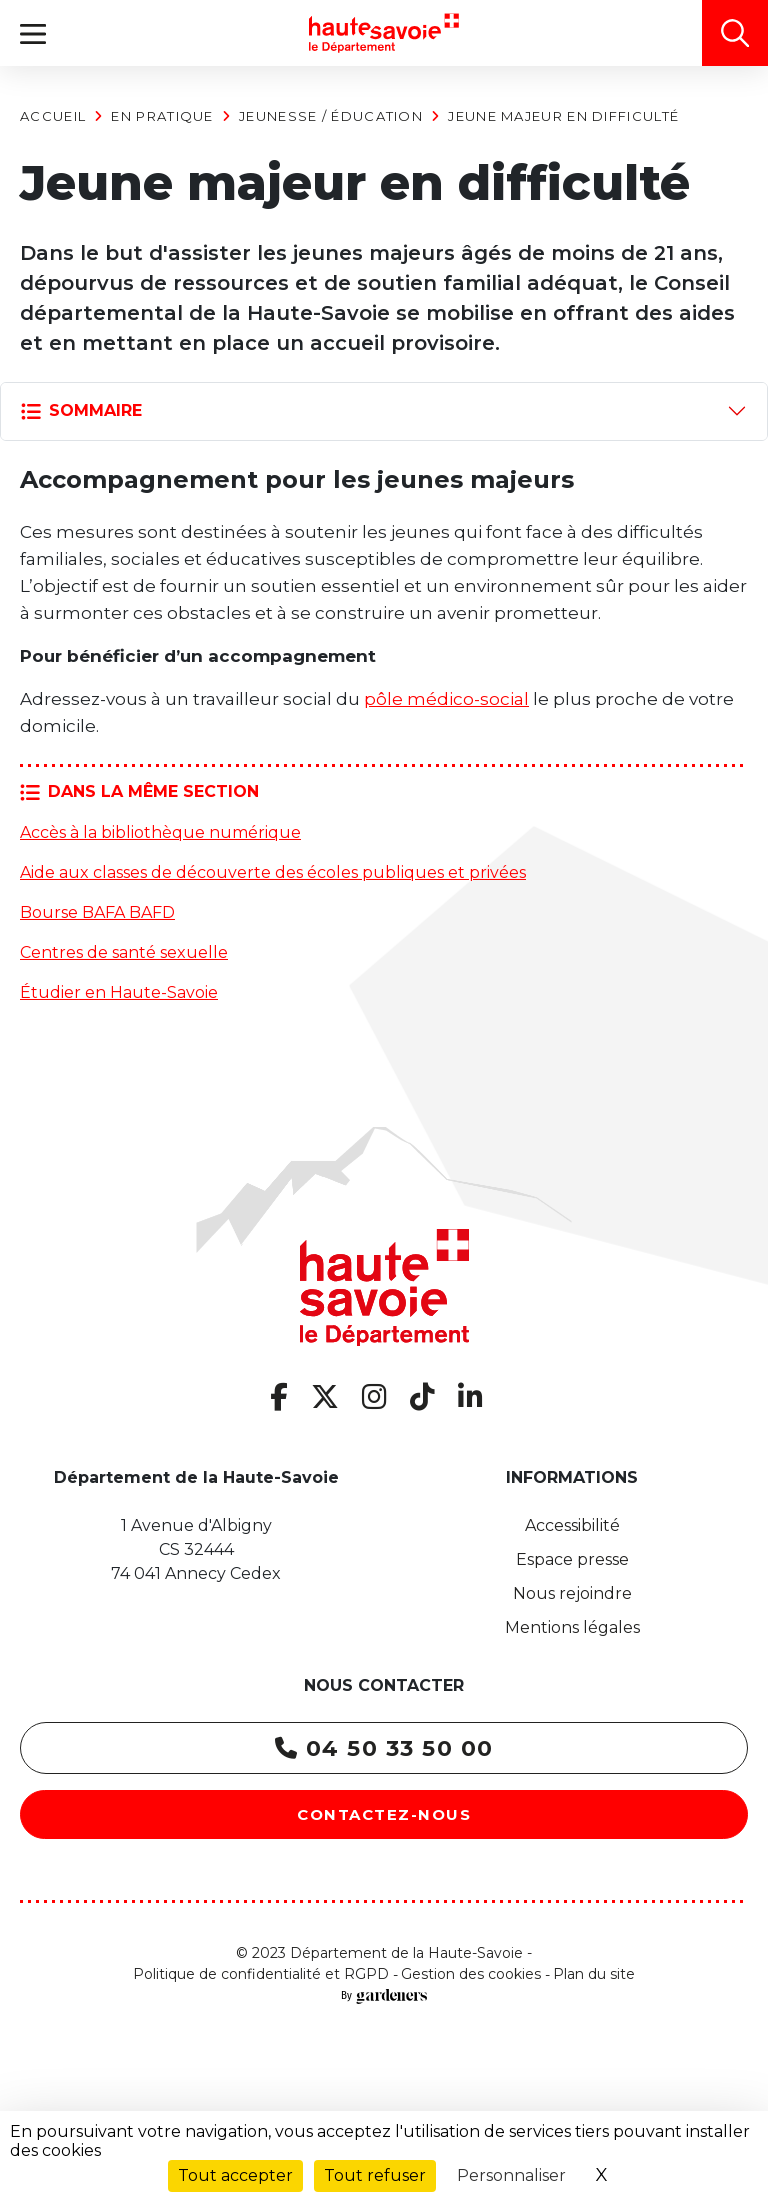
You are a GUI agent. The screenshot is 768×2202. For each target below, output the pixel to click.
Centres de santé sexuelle (124, 952)
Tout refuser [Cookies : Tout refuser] (375, 2175)
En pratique (162, 116)
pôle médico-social (446, 699)
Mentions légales (572, 1627)
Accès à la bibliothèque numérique (160, 832)
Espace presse (572, 1559)
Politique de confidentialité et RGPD (261, 1974)
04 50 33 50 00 (384, 1748)
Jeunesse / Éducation (331, 116)
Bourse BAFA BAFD (97, 912)
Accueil (53, 116)
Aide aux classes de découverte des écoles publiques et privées (273, 872)
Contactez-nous (384, 1814)
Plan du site (594, 1974)
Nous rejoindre (572, 1593)
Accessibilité (572, 1525)
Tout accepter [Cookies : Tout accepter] (235, 2175)
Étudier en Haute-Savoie (119, 992)
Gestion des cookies (471, 1974)
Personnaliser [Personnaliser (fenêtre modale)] (511, 2175)
